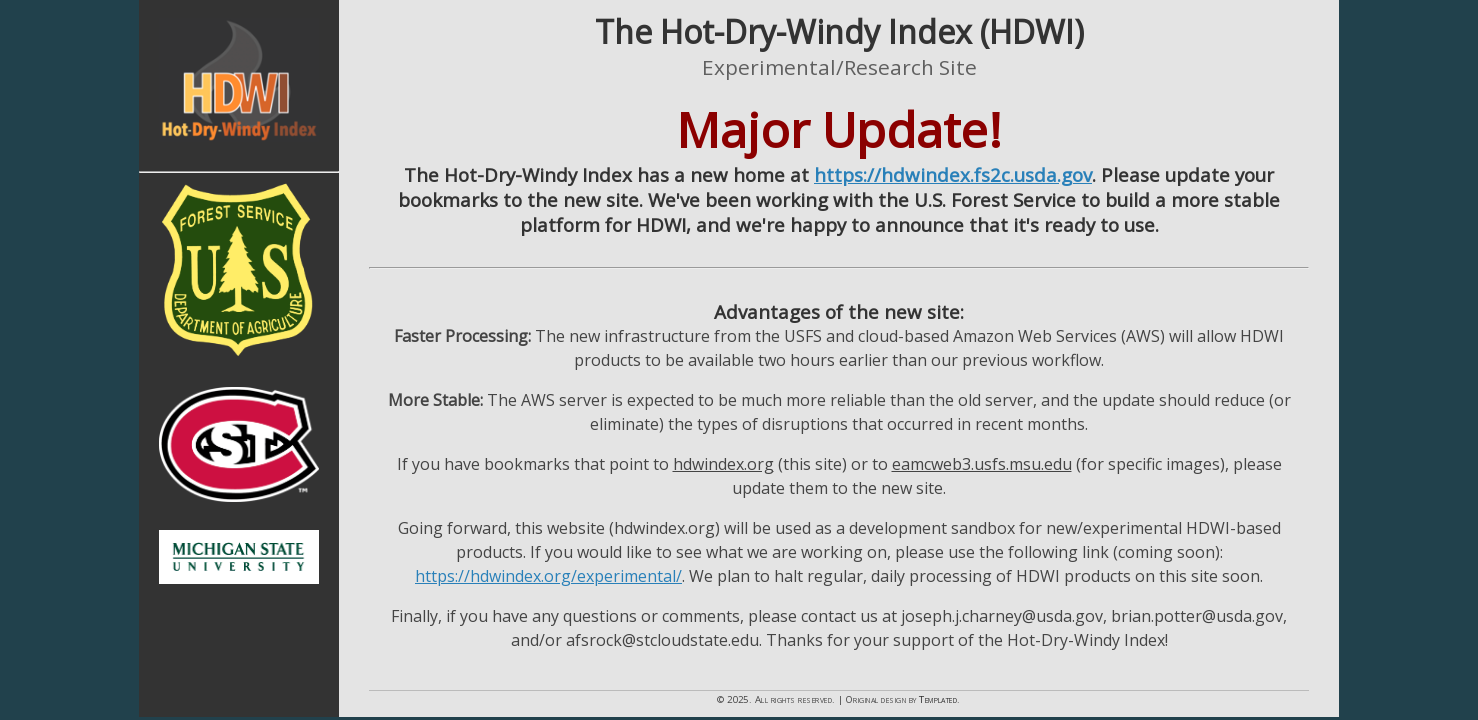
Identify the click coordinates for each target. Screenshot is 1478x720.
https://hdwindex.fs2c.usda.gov (953, 174)
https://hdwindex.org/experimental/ (548, 576)
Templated (938, 699)
